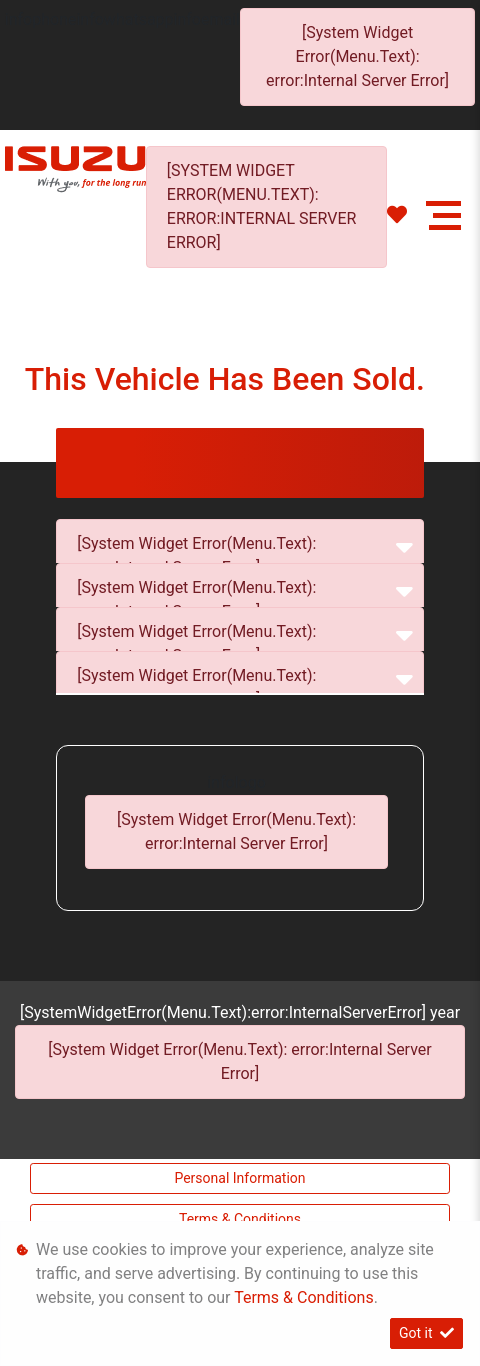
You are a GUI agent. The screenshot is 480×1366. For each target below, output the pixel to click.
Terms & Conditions (240, 1219)
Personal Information (239, 1178)
